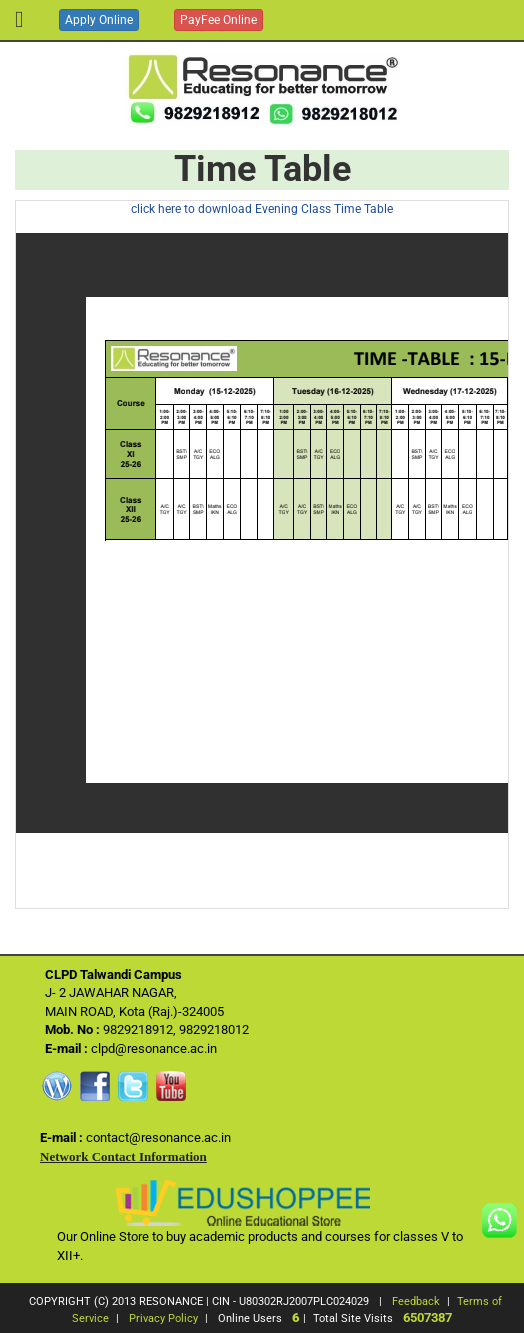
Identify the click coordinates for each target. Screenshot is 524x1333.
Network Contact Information (123, 1156)
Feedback (416, 1301)
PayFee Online (218, 20)
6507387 (427, 1317)
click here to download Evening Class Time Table (262, 209)
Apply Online (99, 20)
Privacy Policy (163, 1318)
